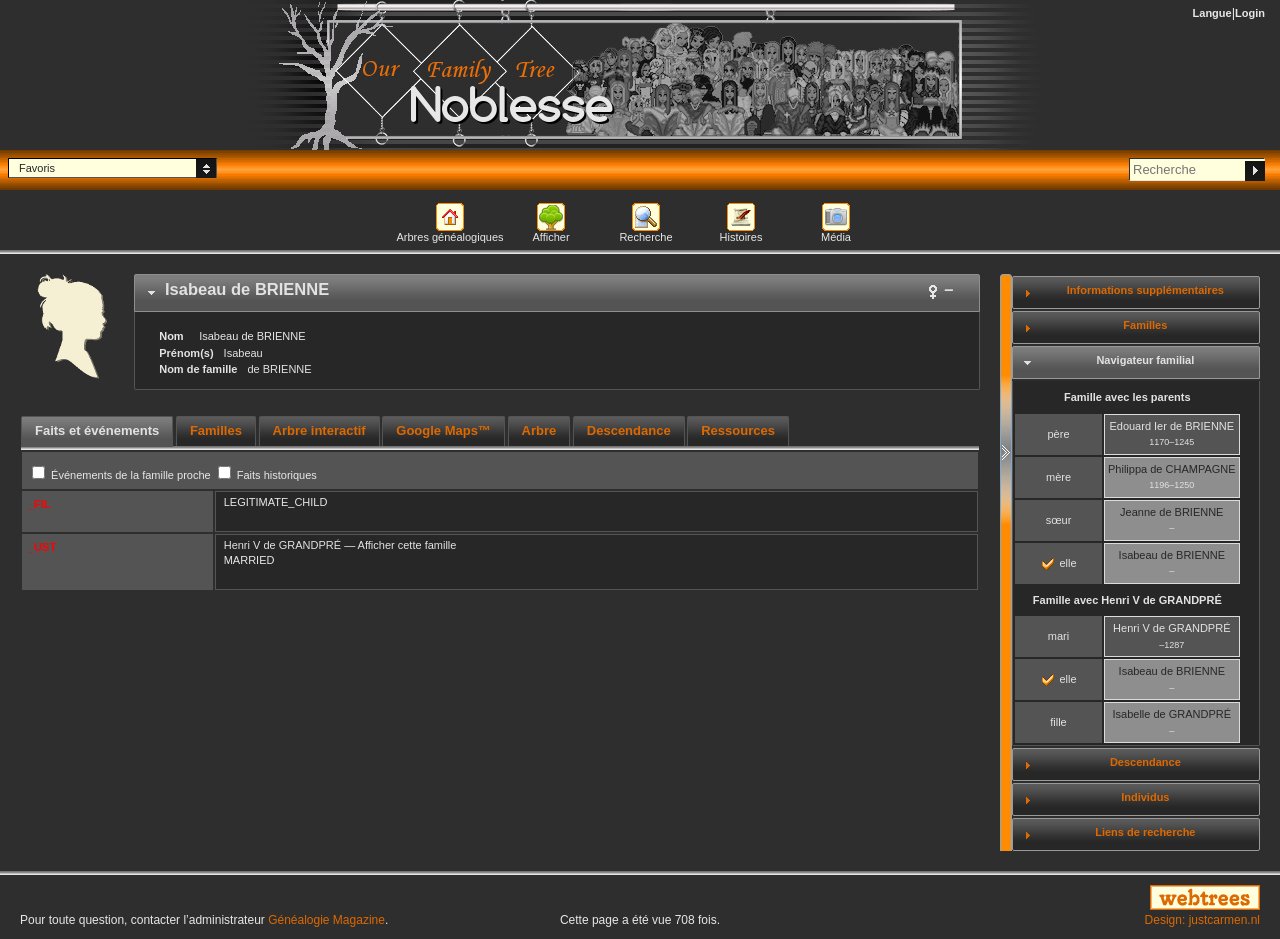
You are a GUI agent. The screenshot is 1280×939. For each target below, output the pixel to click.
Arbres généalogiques (449, 237)
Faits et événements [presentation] (97, 430)
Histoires (741, 237)
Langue (1212, 13)
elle (1059, 563)
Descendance (1145, 762)
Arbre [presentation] (539, 430)
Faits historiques (267, 475)
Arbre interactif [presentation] (319, 430)
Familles (1145, 325)
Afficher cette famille (407, 545)
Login (1250, 13)
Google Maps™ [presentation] (443, 430)
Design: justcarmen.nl (1202, 920)
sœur (1059, 520)
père (1058, 434)
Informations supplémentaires (1145, 290)
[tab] (557, 293)
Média (836, 237)
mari (1058, 636)
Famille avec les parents (1127, 397)
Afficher (550, 237)
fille (1058, 722)
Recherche (645, 237)
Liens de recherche (1145, 832)
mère (1058, 477)
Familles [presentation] (216, 430)
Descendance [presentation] (629, 430)
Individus (1145, 797)
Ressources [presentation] (738, 430)
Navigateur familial (1145, 360)
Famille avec (1127, 600)
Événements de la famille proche (123, 475)
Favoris (37, 168)
